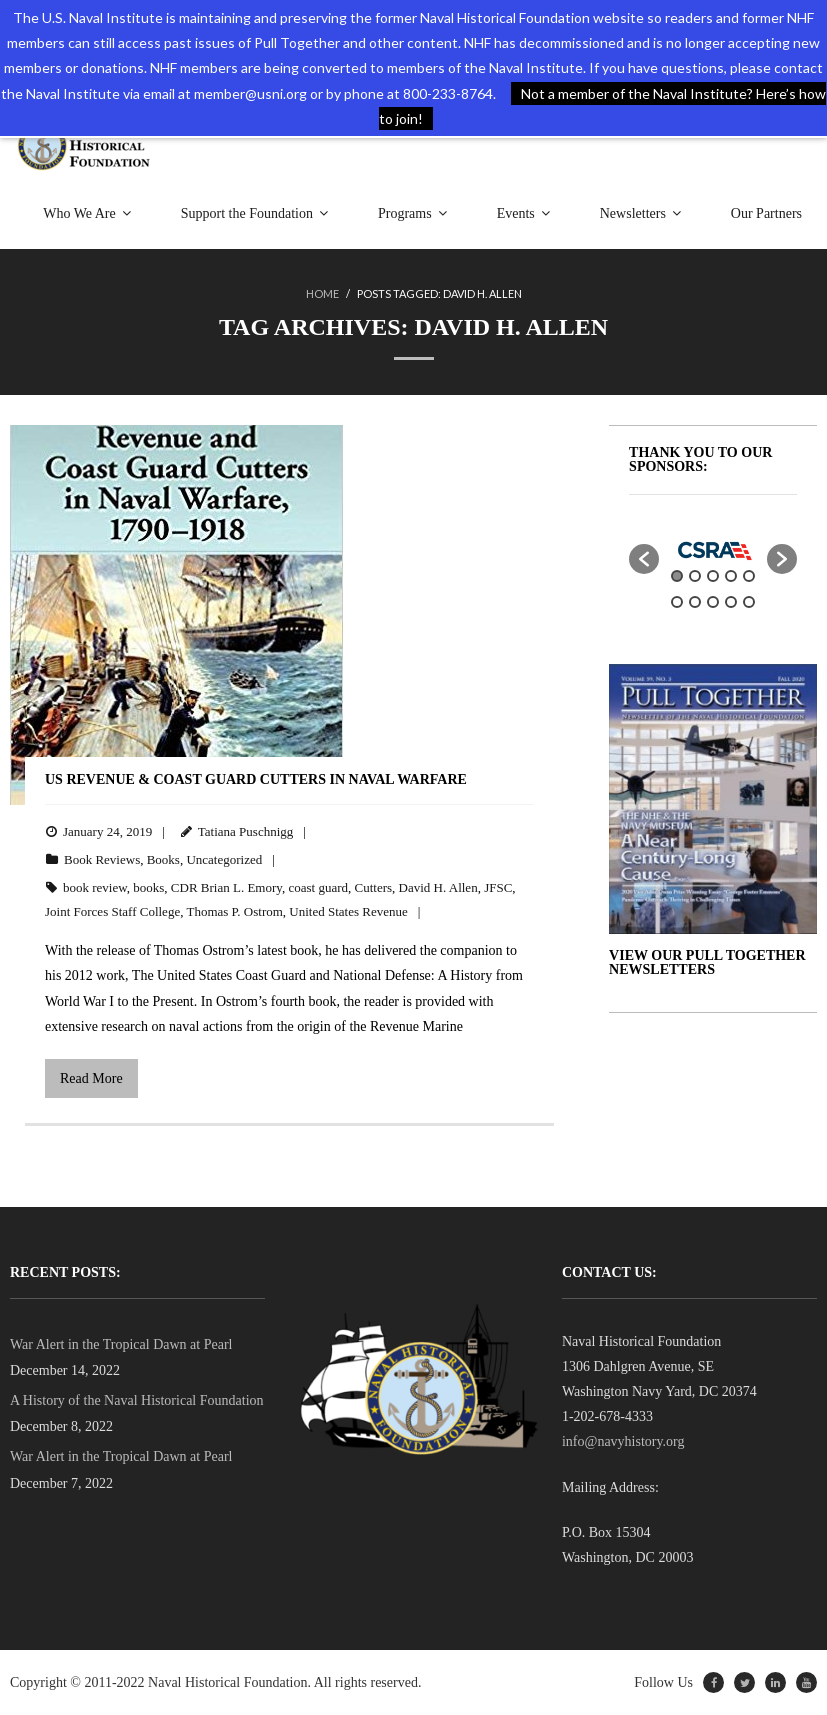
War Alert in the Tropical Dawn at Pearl (121, 1344)
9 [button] (731, 602)
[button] (644, 559)
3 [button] (713, 576)
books (148, 887)
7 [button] (695, 602)
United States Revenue (348, 911)
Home (322, 293)
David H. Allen (438, 887)
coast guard (318, 887)
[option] (713, 549)
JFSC (498, 887)
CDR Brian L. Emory (226, 887)
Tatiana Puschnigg (246, 831)
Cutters (374, 887)
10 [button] (749, 602)
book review (95, 887)
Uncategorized (224, 859)
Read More (91, 1078)
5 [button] (749, 576)
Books (163, 859)
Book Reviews (102, 859)
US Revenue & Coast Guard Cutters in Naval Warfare (256, 779)
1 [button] (677, 576)
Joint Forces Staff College (112, 911)
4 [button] (731, 576)
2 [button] (695, 576)
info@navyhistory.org (623, 1441)
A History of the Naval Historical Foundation (137, 1400)
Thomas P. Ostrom (234, 911)
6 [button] (677, 602)
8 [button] (713, 602)
